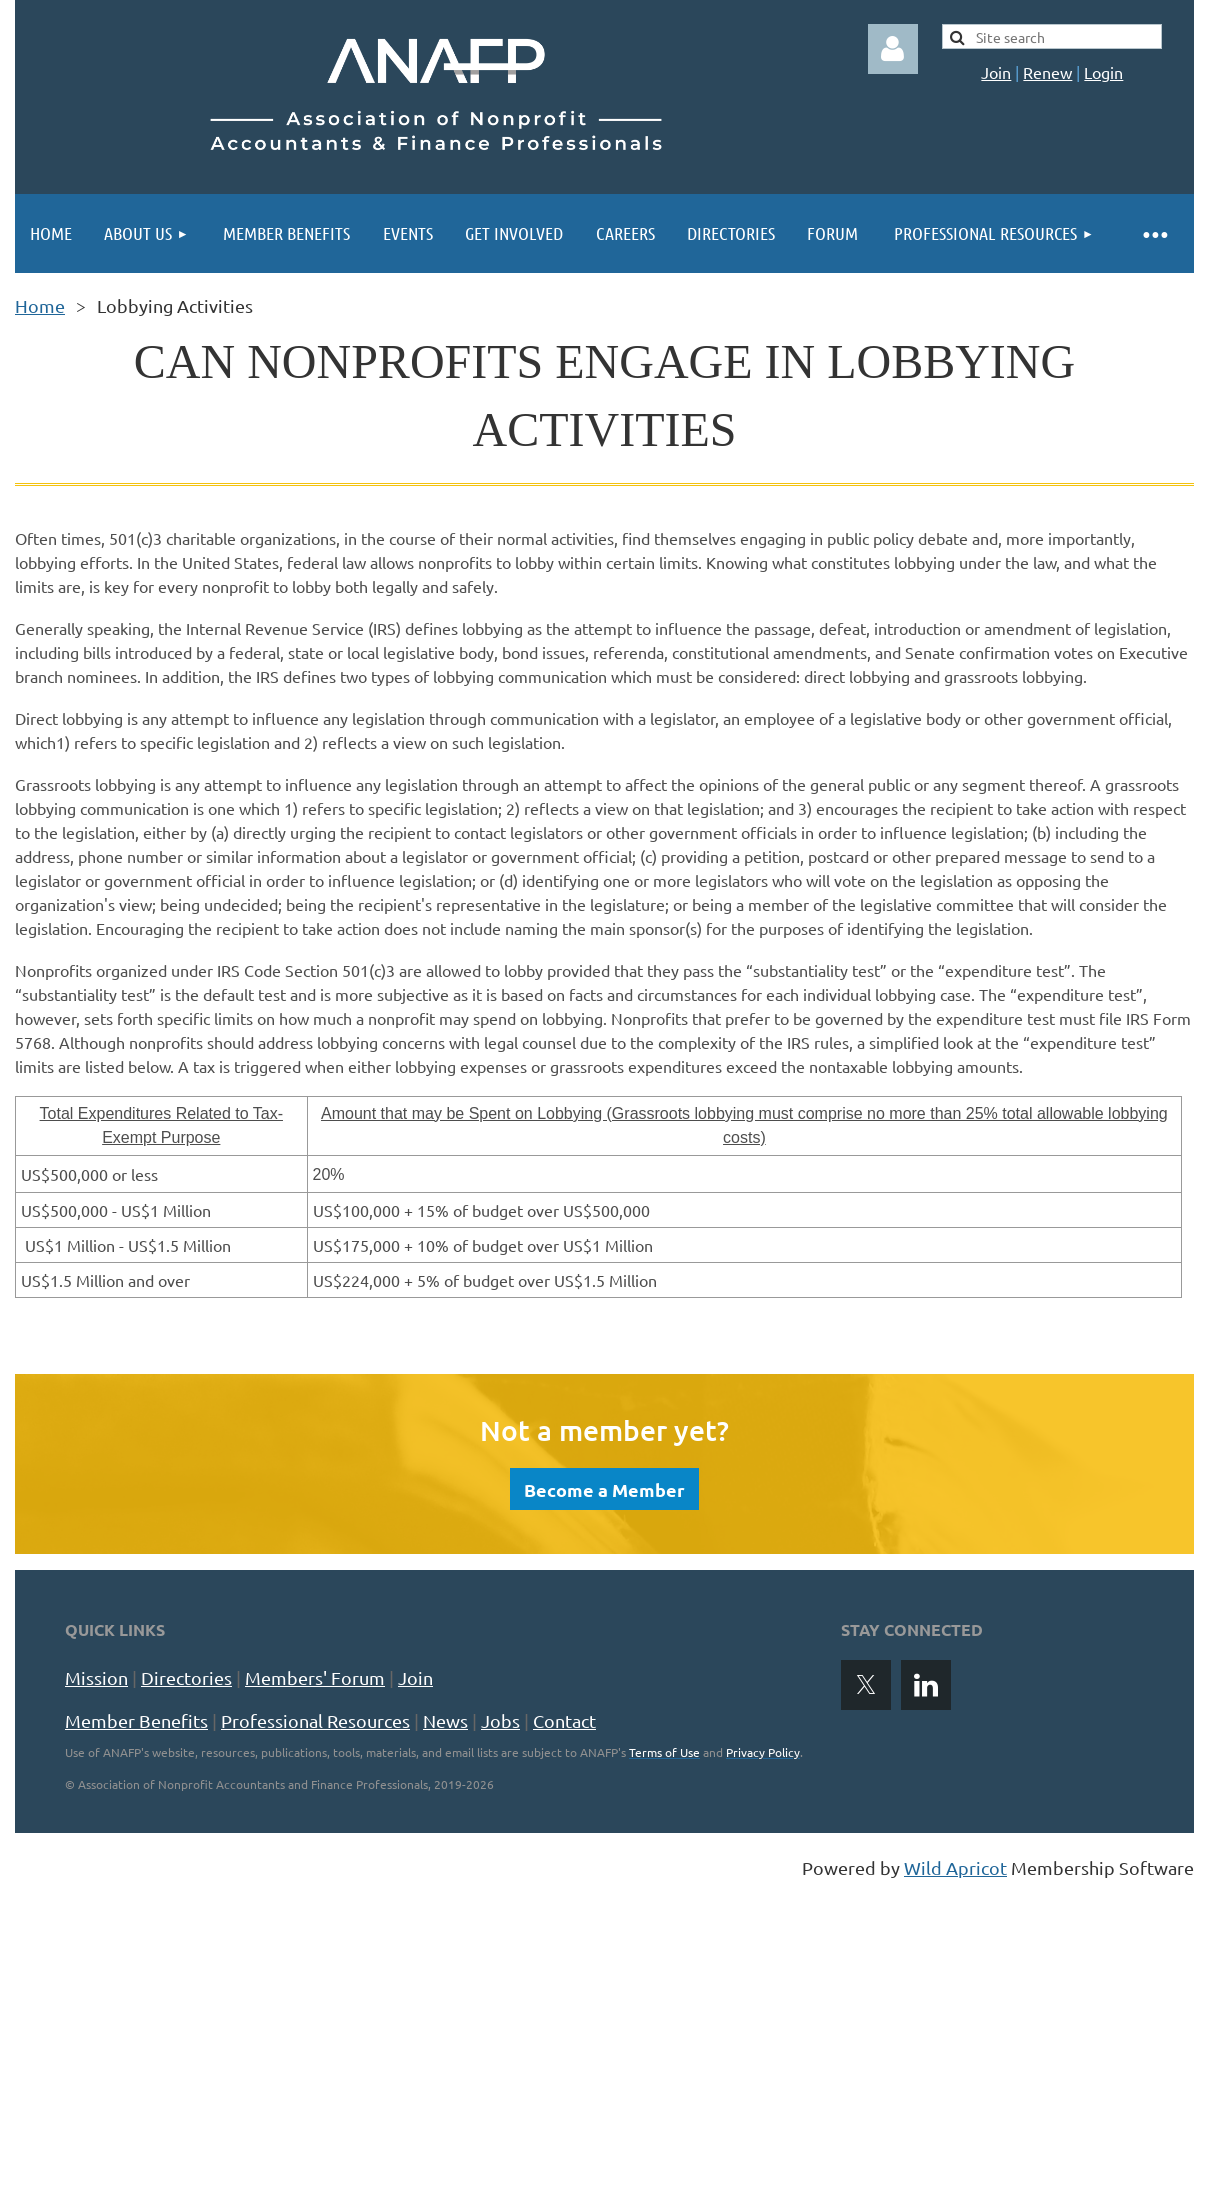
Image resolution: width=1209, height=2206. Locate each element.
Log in (893, 49)
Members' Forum (315, 1677)
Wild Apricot (955, 1867)
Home (40, 305)
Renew (1047, 72)
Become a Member (604, 1489)
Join (996, 72)
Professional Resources (315, 1720)
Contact (564, 1720)
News (445, 1720)
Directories (186, 1677)
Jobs (500, 1720)
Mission (96, 1677)
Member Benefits (136, 1720)
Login (1103, 72)
